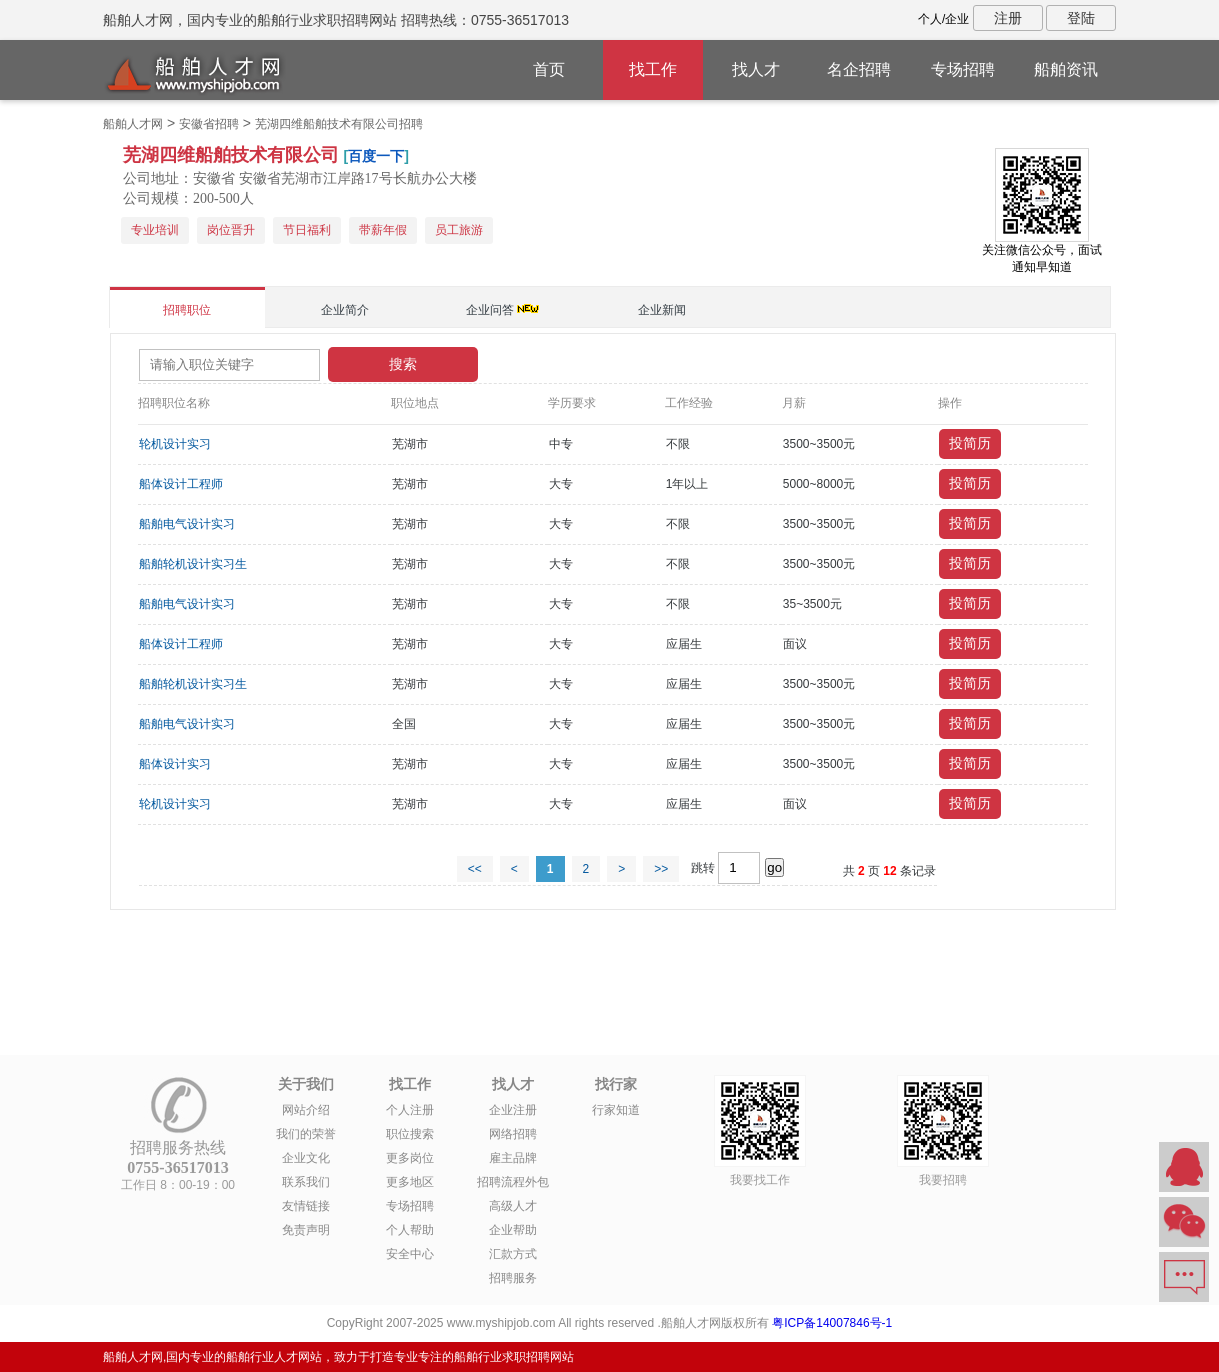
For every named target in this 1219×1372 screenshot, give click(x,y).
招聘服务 (513, 1278)
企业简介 (345, 310)
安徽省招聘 (209, 124)
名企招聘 (859, 69)
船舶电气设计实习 (187, 524)
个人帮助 (410, 1230)
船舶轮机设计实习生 (193, 564)
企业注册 (513, 1110)
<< (475, 869)
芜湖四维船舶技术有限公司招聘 (339, 124)
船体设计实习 (175, 764)
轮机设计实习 (175, 444)
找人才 (756, 69)
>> (661, 869)
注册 (1008, 18)
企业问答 (490, 310)
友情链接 (306, 1206)
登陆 (1081, 18)
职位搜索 (410, 1134)
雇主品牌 (513, 1158)
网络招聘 (513, 1134)
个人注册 (410, 1110)
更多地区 (410, 1182)
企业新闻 (662, 310)
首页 (549, 69)
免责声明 (306, 1230)
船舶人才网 (133, 124)
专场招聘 (963, 69)
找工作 (653, 69)
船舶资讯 (1066, 69)
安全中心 (410, 1254)
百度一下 (376, 156)
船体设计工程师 (181, 484)
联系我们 (306, 1182)
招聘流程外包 (513, 1182)
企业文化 (306, 1158)
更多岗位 (410, 1158)
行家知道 (616, 1110)
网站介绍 (306, 1110)
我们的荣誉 (306, 1134)
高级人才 (513, 1206)
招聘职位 (187, 310)
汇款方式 (513, 1254)
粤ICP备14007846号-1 (832, 1323)
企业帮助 (513, 1230)
